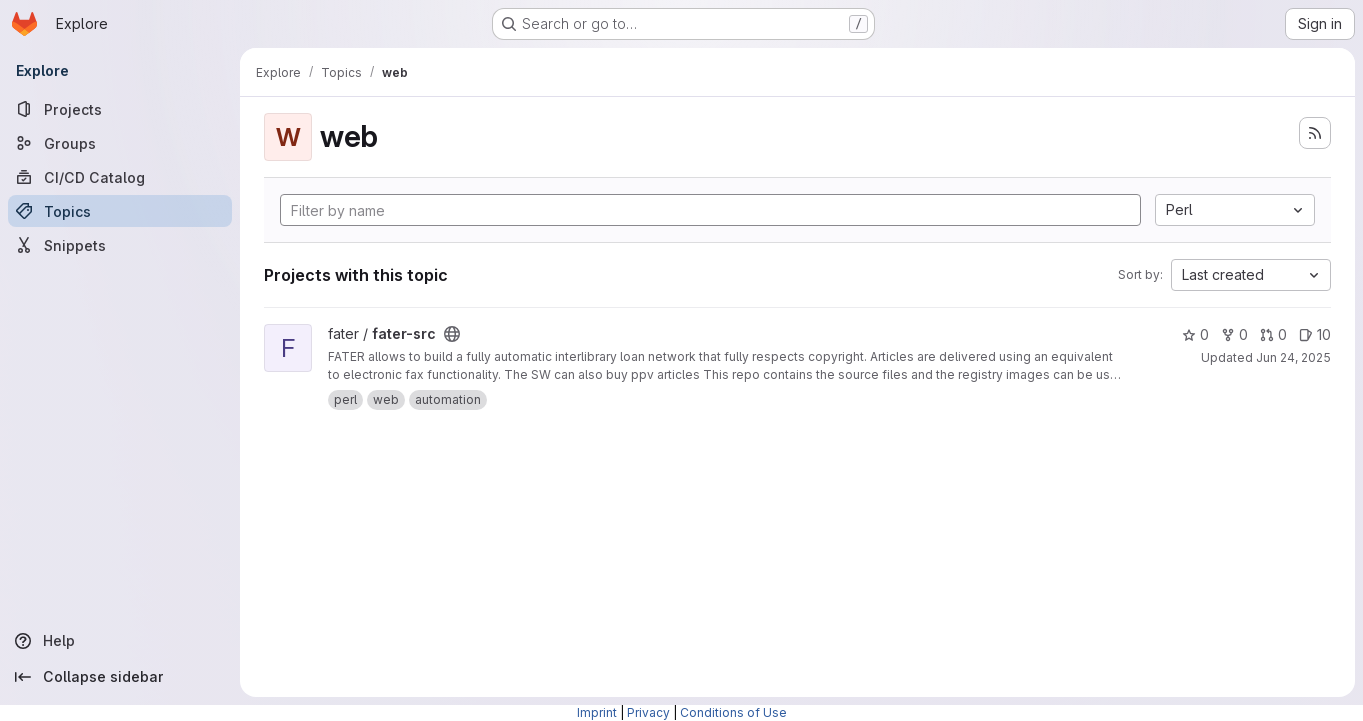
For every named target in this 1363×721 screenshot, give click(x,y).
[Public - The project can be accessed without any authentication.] (452, 334)
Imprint (597, 712)
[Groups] (120, 143)
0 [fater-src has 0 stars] (1195, 334)
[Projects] (120, 109)
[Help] (120, 641)
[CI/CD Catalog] (120, 177)
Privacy (648, 712)
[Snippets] (120, 245)
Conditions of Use (733, 712)
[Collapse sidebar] (120, 677)
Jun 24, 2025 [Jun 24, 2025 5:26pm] (1293, 357)
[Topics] (120, 211)
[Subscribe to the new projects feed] (1315, 133)
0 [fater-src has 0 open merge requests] (1273, 334)
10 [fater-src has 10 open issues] (1315, 334)
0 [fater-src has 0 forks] (1234, 334)
